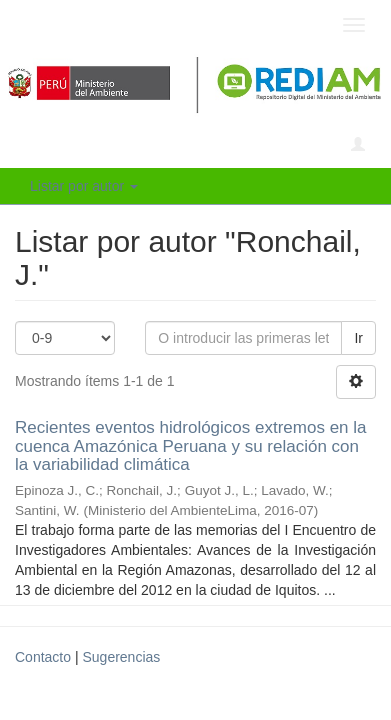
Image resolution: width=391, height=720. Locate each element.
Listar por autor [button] (84, 186)
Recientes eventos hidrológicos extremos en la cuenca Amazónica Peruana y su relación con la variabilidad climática (191, 446)
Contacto (43, 657)
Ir (358, 338)
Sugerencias (121, 657)
